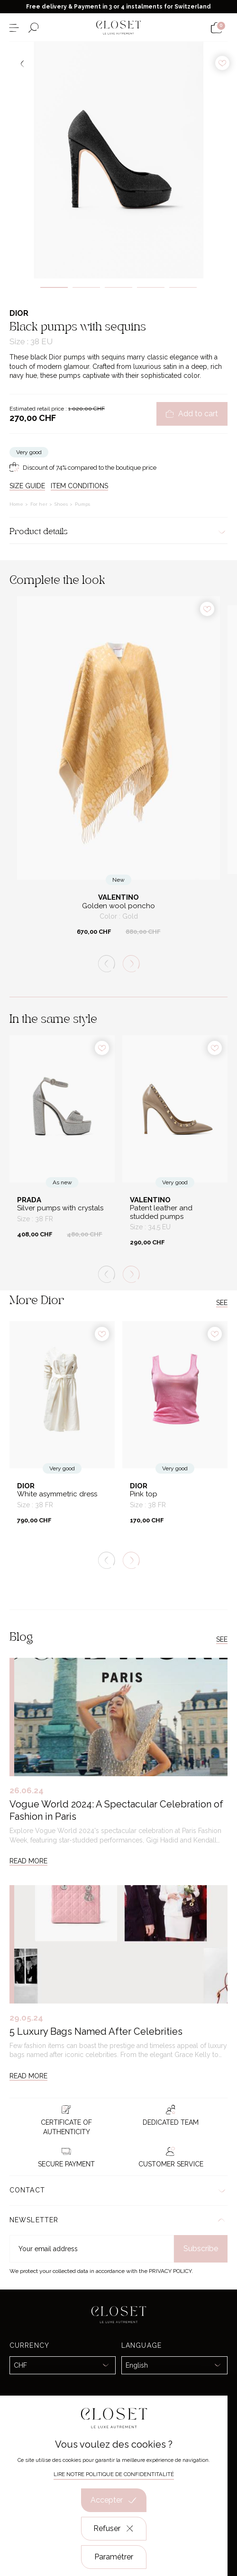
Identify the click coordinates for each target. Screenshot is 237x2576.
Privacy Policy (170, 2271)
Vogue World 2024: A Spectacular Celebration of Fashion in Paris (116, 1810)
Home (17, 504)
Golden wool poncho (118, 906)
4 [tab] (150, 287)
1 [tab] (54, 287)
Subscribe (200, 2248)
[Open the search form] (33, 27)
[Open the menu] (14, 28)
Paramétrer (113, 2556)
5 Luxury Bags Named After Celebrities (95, 2031)
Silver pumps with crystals (60, 1208)
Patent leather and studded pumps (161, 1212)
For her (39, 504)
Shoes (62, 504)
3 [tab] (118, 287)
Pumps (82, 504)
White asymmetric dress (57, 1494)
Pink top (143, 1494)
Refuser (114, 2528)
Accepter (114, 2500)
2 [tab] (86, 287)
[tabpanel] (118, 160)
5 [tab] (183, 287)
